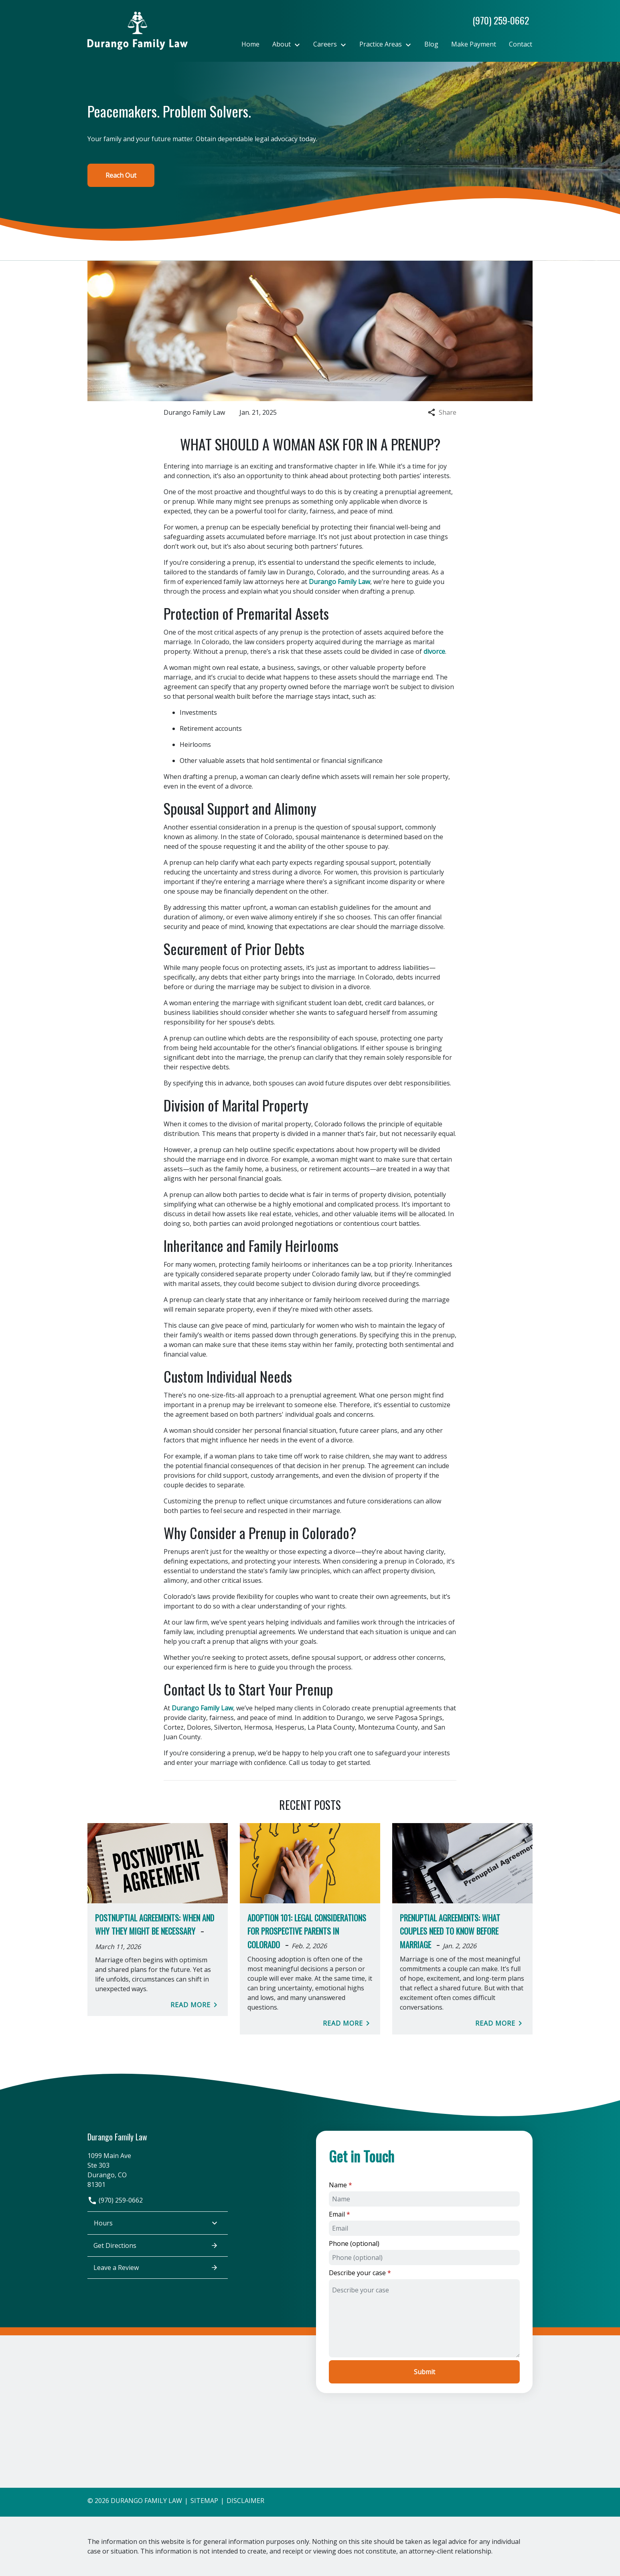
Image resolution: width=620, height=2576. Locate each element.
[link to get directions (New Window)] (157, 2169)
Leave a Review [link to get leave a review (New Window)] (155, 2267)
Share (442, 412)
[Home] (250, 44)
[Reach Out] (120, 175)
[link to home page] (137, 30)
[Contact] (520, 44)
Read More (195, 2005)
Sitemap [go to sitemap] (204, 2500)
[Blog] (431, 44)
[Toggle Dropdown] (299, 44)
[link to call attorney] (497, 20)
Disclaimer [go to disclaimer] (245, 2500)
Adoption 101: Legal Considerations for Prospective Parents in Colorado (306, 1931)
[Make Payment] (473, 44)
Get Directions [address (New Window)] (155, 2245)
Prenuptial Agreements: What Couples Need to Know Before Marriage (450, 1931)
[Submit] (424, 2371)
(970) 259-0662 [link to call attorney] (115, 2200)
